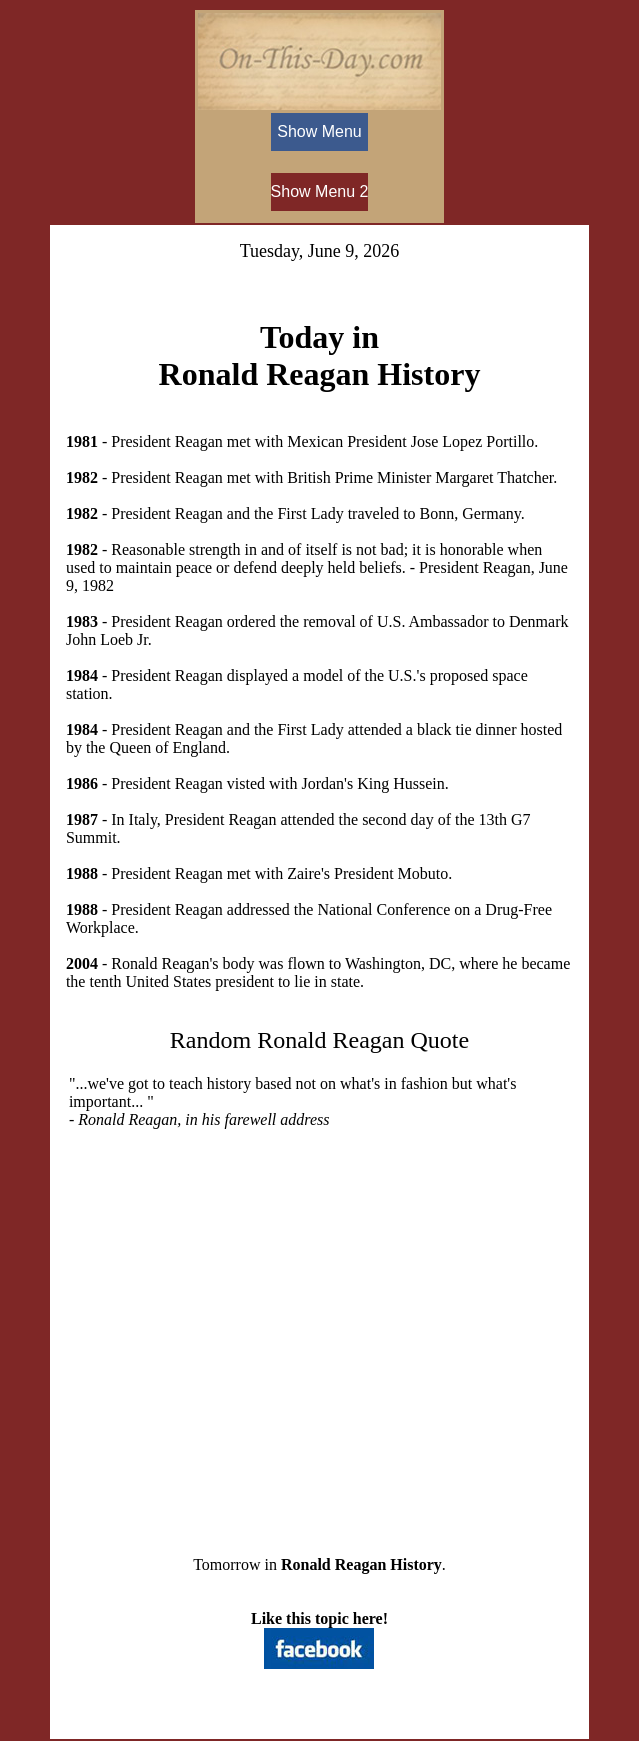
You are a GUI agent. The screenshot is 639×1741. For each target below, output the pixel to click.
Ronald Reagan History (361, 1564)
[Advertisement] (319, 1326)
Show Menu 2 (320, 191)
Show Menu (319, 131)
